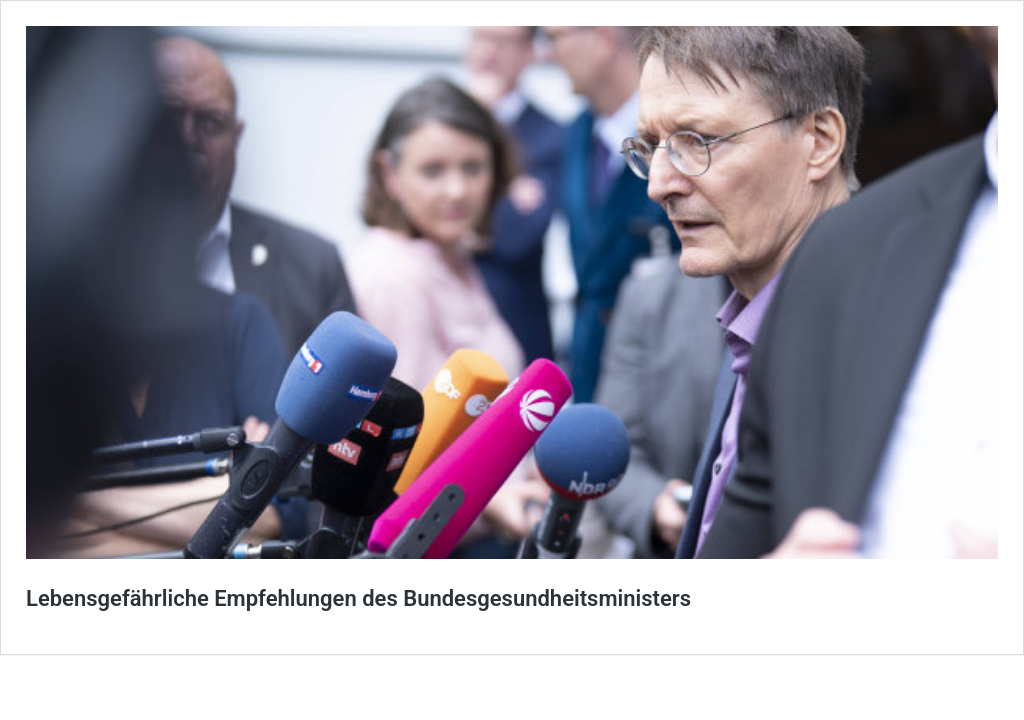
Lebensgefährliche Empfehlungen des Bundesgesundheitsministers (358, 598)
